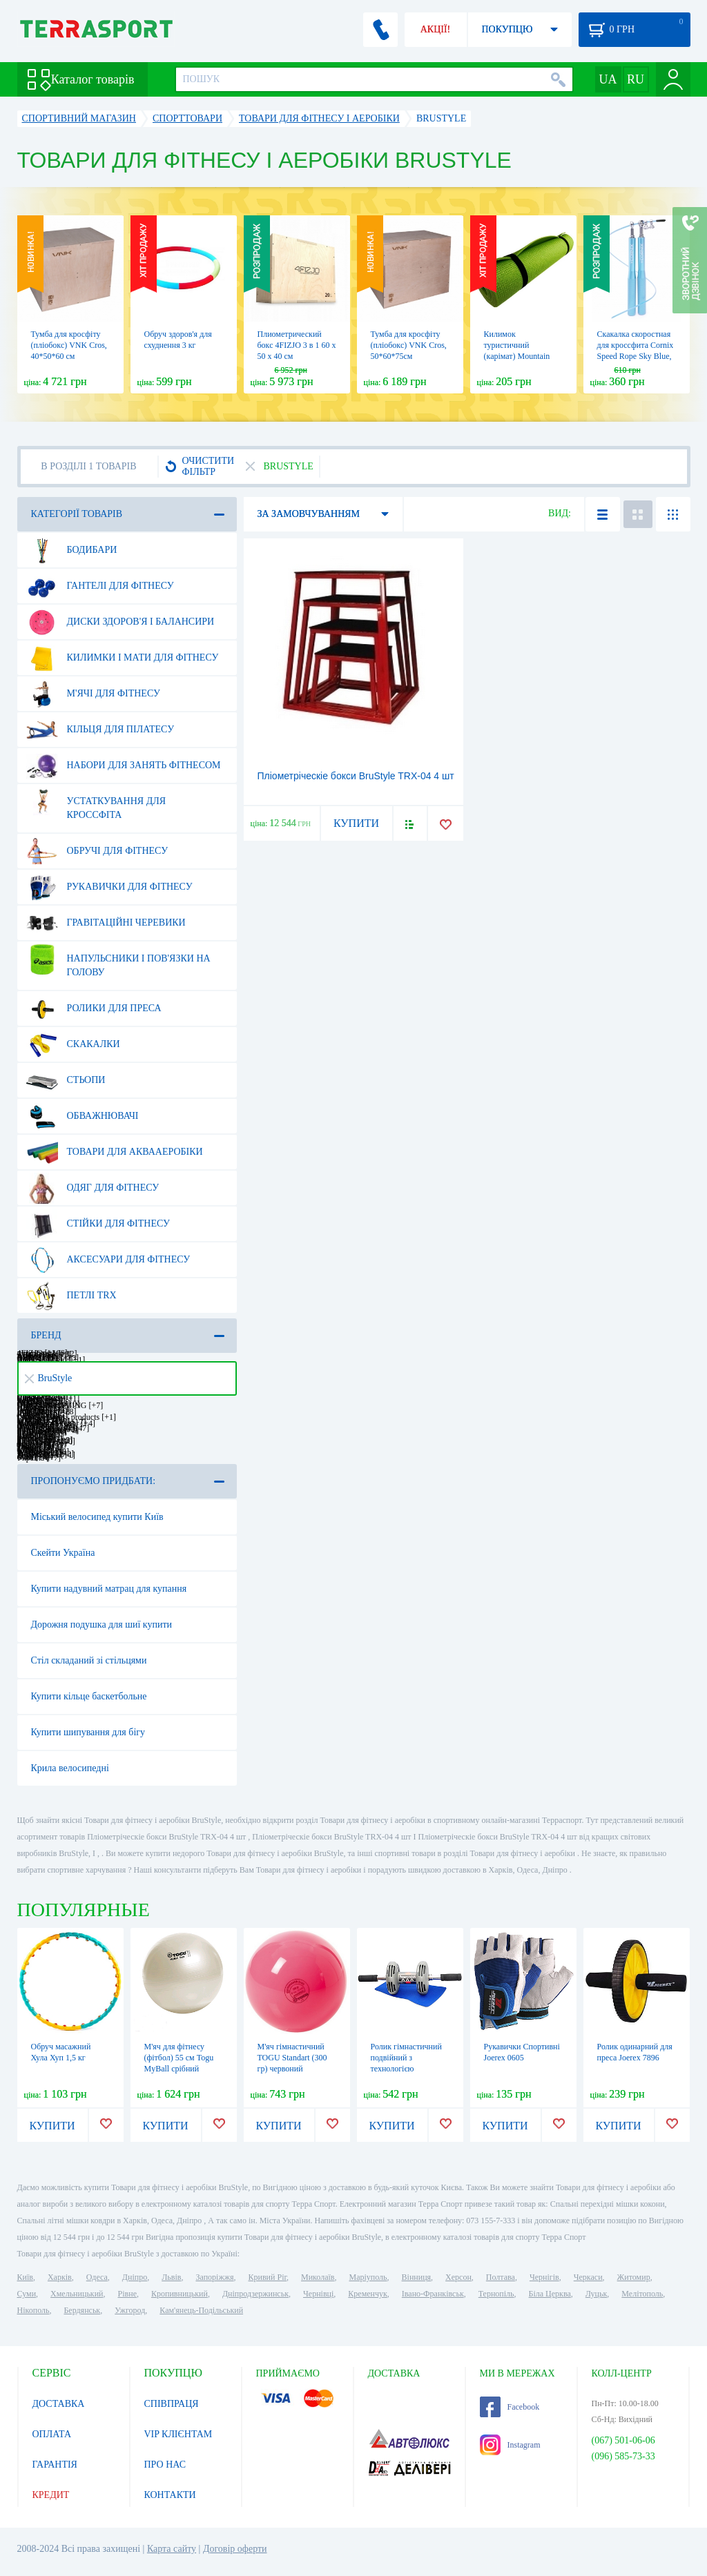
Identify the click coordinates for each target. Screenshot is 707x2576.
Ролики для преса (94, 1008)
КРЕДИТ (51, 2495)
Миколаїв (317, 2277)
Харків (60, 2277)
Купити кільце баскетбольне (89, 1696)
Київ (25, 2277)
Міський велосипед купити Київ (97, 1517)
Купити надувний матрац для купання (109, 1588)
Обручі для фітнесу (97, 851)
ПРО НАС (165, 2464)
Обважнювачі (82, 1116)
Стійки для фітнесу (98, 1224)
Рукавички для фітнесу (109, 887)
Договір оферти (235, 2549)
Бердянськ (82, 2310)
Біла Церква (550, 2294)
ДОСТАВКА (58, 2404)
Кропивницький (179, 2294)
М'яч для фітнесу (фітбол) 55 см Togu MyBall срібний (179, 2058)
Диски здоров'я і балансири (120, 622)
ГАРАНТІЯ (54, 2464)
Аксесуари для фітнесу (108, 1260)
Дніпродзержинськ (255, 2294)
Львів (171, 2277)
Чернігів (544, 2277)
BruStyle (48, 1378)
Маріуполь (368, 2277)
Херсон (458, 2277)
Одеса (97, 2277)
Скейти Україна (63, 1553)
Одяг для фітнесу (92, 1188)
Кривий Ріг (268, 2277)
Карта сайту (171, 2549)
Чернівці (318, 2294)
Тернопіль (496, 2294)
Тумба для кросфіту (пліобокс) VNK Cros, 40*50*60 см (69, 345)
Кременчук (367, 2294)
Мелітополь (642, 2294)
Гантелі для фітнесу (100, 586)
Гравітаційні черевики (106, 923)
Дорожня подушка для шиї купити (102, 1624)
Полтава (500, 2277)
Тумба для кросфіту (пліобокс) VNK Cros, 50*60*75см (409, 345)
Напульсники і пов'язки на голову (118, 960)
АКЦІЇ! (435, 29)
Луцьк (596, 2294)
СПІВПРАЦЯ (171, 2404)
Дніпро (134, 2277)
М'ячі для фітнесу (93, 694)
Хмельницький (76, 2294)
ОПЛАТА (52, 2434)
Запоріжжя (214, 2277)
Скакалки (73, 1044)
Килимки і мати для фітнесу (122, 658)
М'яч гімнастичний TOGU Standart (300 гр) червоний (292, 2058)
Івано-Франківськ (433, 2294)
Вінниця (417, 2277)
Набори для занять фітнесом (123, 765)
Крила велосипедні (70, 1768)
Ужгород (130, 2310)
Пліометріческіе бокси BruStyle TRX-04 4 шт (356, 775)
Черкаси (588, 2277)
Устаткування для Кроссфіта (96, 803)
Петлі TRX (71, 1295)
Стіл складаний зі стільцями (89, 1660)
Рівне (127, 2294)
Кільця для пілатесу (100, 729)
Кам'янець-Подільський (201, 2310)
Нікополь (33, 2310)
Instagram (510, 2444)
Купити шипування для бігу (88, 1732)
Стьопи (66, 1080)
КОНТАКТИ (170, 2495)
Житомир (633, 2277)
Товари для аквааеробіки (114, 1152)
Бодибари (71, 550)
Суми (27, 2294)
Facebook (510, 2407)
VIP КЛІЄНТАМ (178, 2434)
